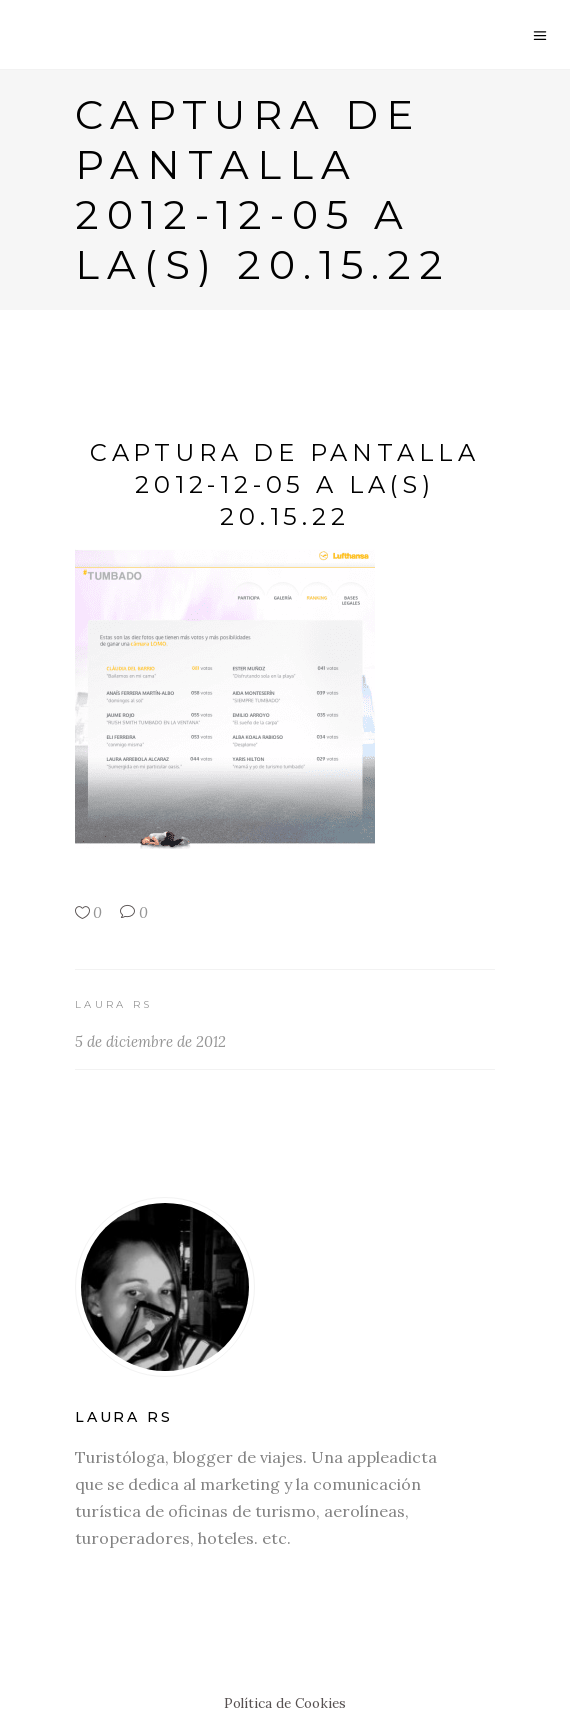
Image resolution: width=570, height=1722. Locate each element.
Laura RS (113, 1004)
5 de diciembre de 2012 (150, 1041)
